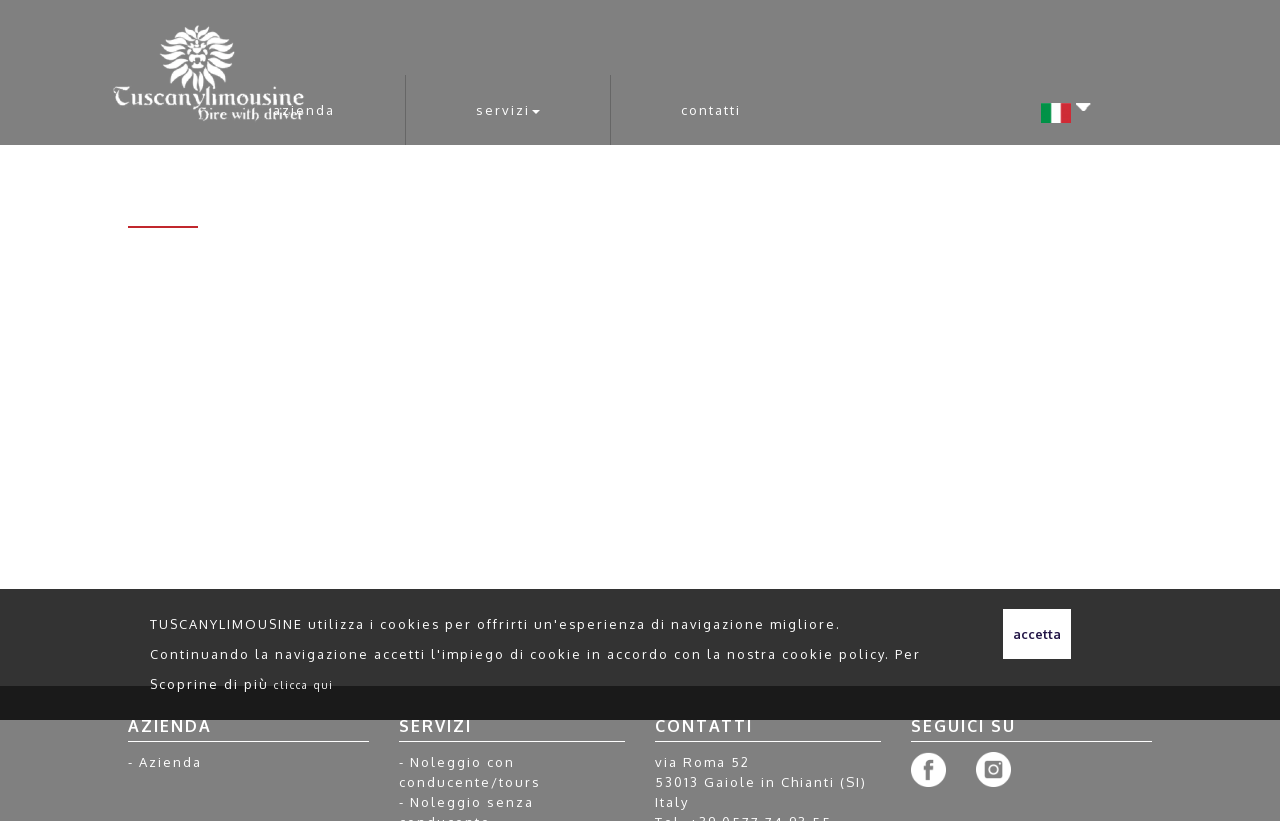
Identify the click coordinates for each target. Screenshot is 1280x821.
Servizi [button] (508, 110)
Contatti (711, 110)
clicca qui (304, 684)
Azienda (304, 110)
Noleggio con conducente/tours (470, 772)
